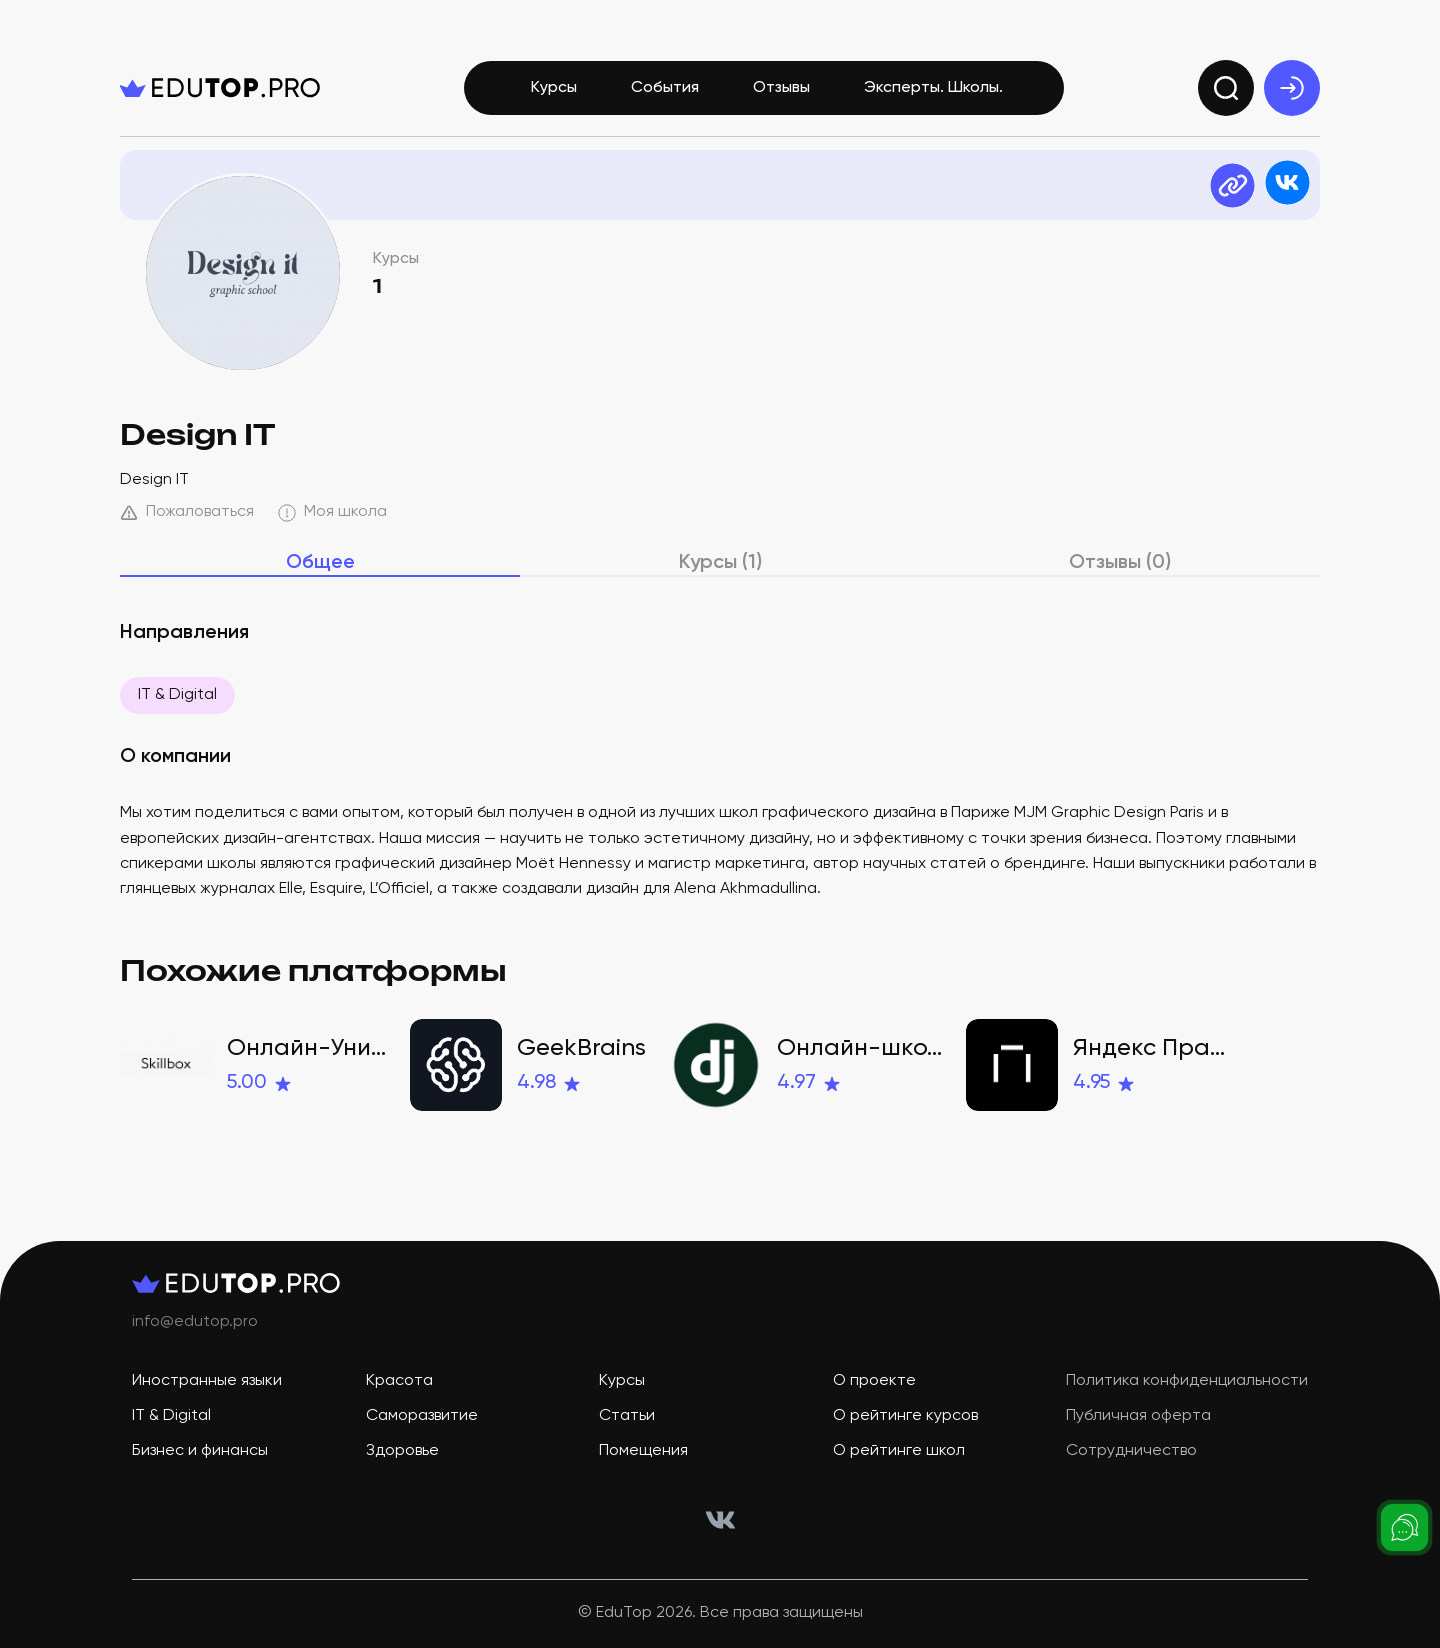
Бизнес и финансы (200, 1451)
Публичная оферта (1138, 1416)
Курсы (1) (720, 563)
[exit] (1292, 88)
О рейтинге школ (899, 1451)
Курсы (554, 88)
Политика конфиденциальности (1187, 1381)
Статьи (627, 1416)
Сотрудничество (1131, 1451)
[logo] (220, 88)
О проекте (874, 1381)
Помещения (643, 1451)
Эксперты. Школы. (933, 88)
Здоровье (402, 1451)
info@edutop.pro (195, 1322)
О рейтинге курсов (905, 1416)
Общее (320, 563)
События (665, 88)
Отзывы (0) (1120, 563)
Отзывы (781, 88)
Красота (399, 1381)
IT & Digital (177, 695)
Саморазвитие (422, 1416)
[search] (1226, 88)
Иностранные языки (207, 1381)
